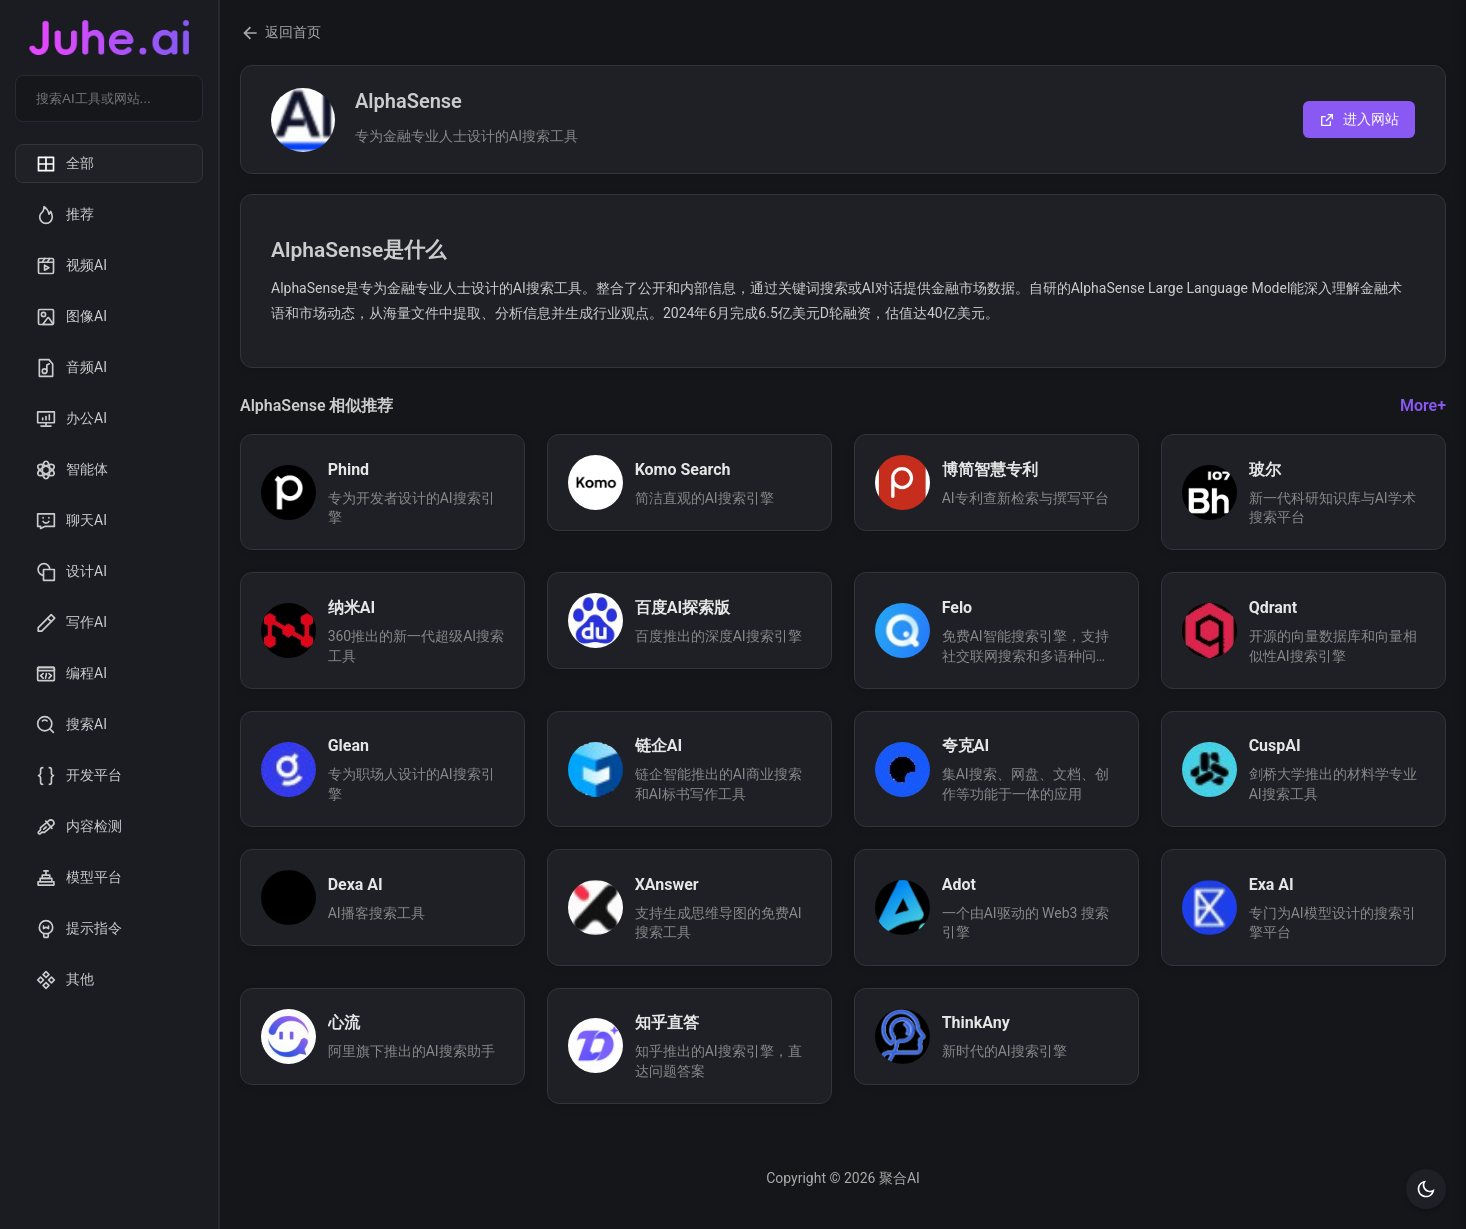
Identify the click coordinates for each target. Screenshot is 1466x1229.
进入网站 (1359, 119)
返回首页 (280, 33)
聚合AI (899, 1178)
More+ (1423, 405)
